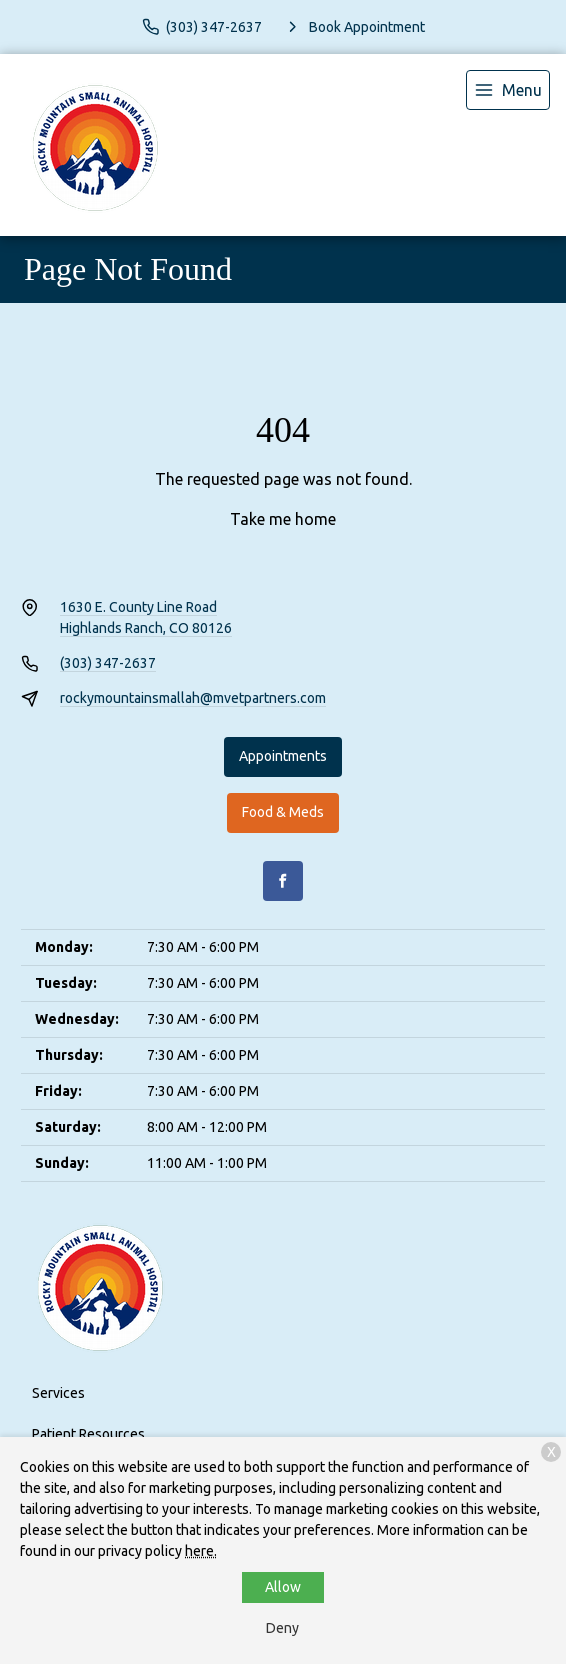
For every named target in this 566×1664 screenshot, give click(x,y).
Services (58, 1393)
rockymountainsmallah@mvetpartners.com (193, 698)
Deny (282, 1628)
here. (201, 1551)
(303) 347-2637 (108, 663)
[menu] (508, 90)
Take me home (283, 519)
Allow (283, 1587)
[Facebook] (283, 881)
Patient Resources (88, 1434)
